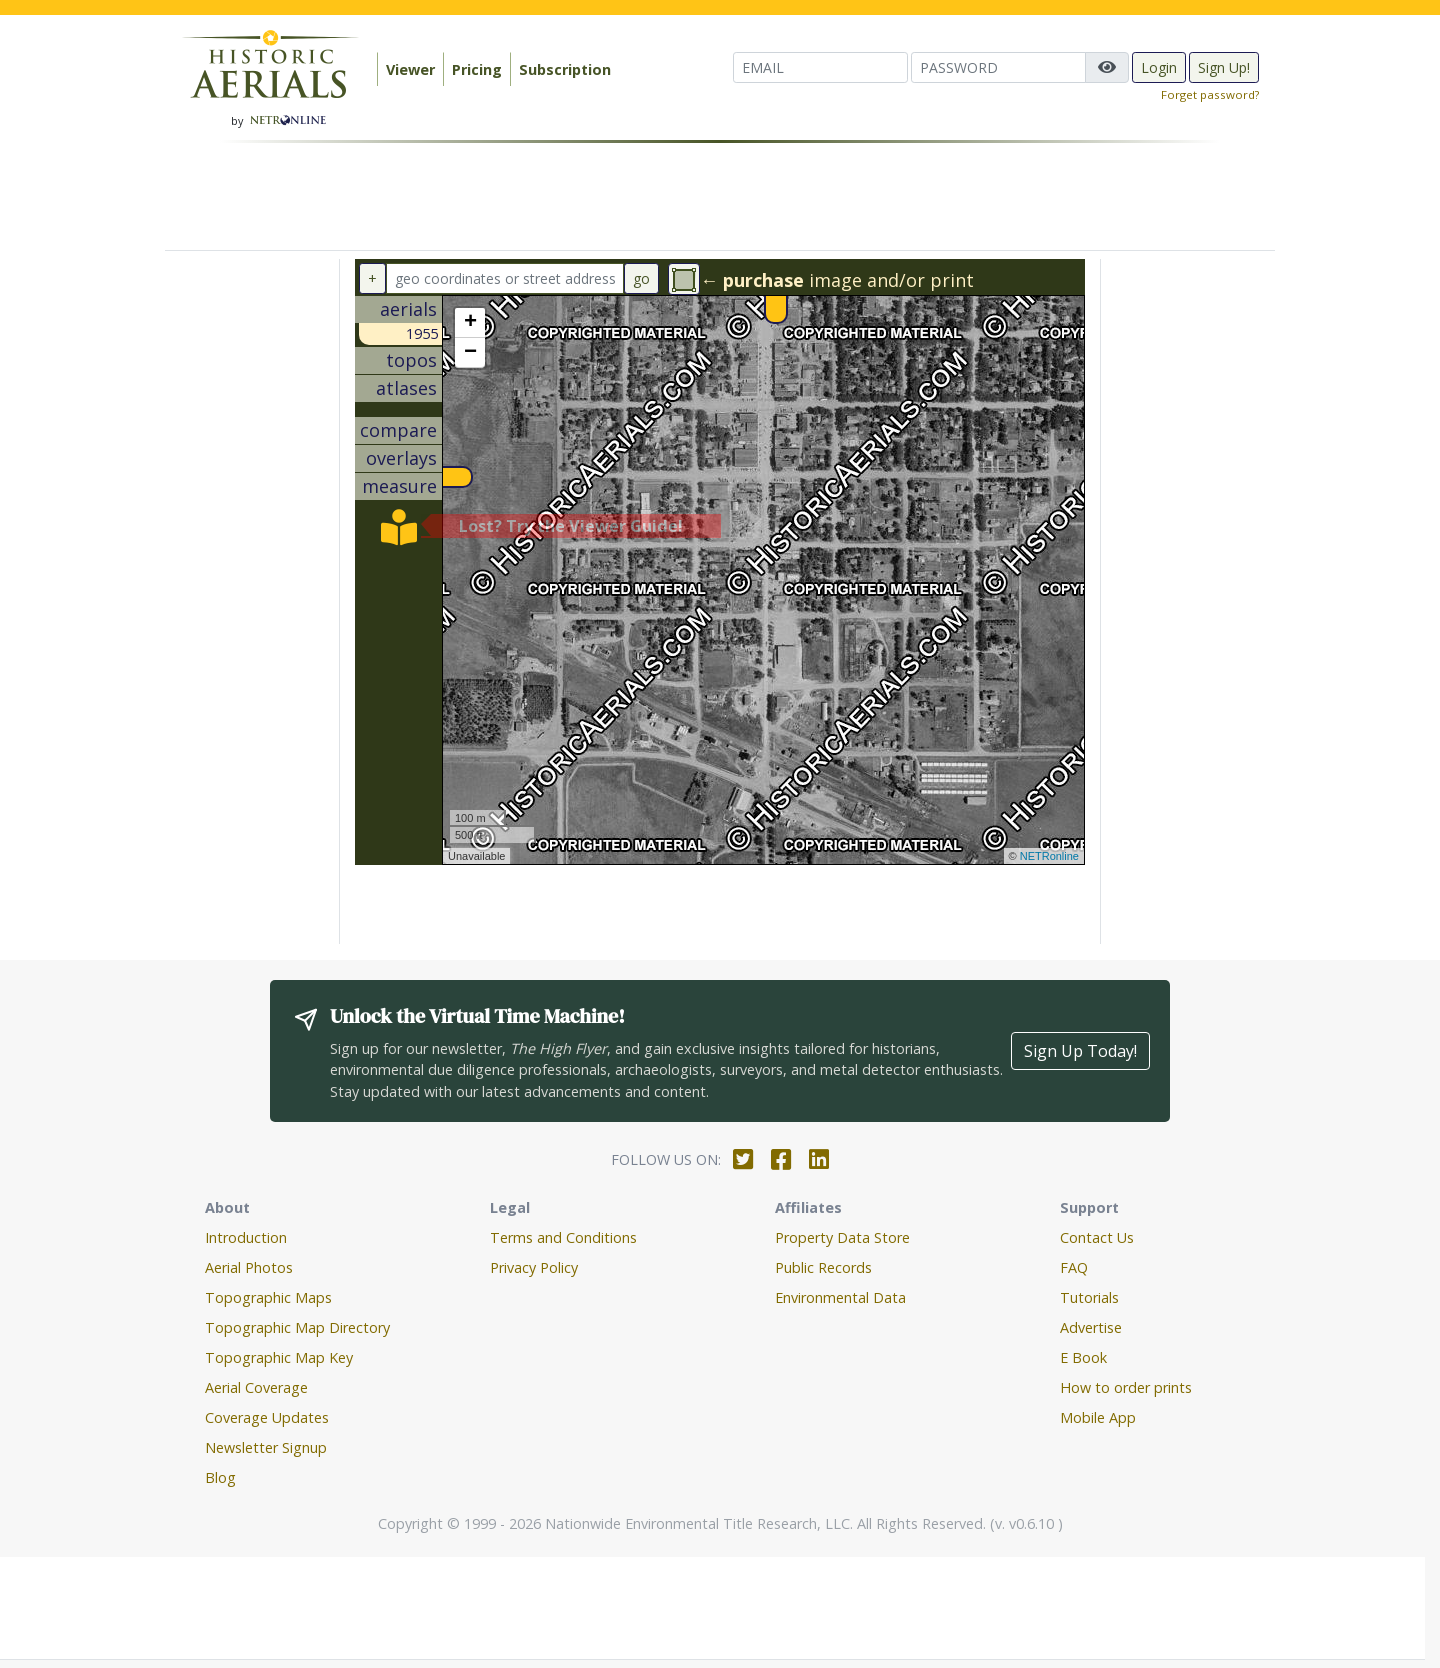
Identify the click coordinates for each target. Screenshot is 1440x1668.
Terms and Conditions (563, 1237)
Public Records (823, 1267)
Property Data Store (842, 1237)
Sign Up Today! (1080, 1051)
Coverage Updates (267, 1417)
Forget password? (1210, 94)
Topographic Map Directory (297, 1327)
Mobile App (1098, 1417)
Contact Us (1097, 1237)
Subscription (565, 69)
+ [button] (470, 323)
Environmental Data (840, 1297)
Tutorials (1089, 1297)
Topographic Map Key (279, 1357)
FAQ (1074, 1267)
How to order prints (1126, 1387)
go (641, 278)
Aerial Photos (249, 1267)
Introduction (246, 1237)
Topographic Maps (268, 1297)
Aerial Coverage (256, 1387)
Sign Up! (1224, 67)
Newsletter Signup (266, 1447)
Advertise (1091, 1327)
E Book (1083, 1357)
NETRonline (1049, 856)
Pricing (477, 69)
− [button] (470, 353)
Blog (220, 1477)
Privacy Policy (534, 1267)
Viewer (410, 69)
